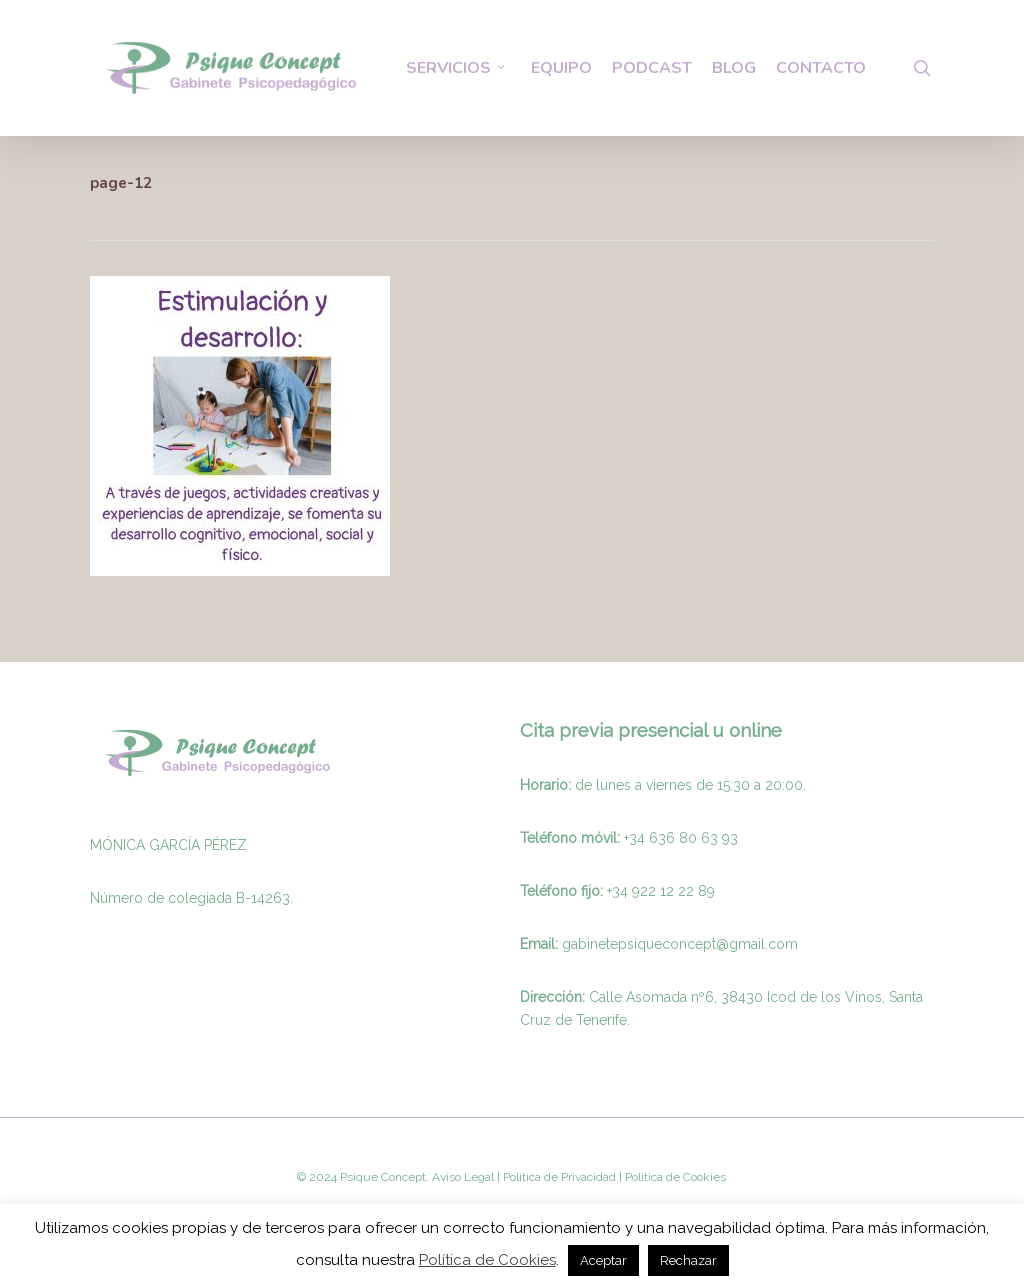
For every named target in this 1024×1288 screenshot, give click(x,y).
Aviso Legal (463, 1177)
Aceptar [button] (603, 1260)
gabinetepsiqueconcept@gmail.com (680, 944)
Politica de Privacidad (558, 1177)
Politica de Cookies (674, 1177)
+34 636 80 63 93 (681, 838)
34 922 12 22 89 (663, 891)
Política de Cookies (487, 1260)
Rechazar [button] (688, 1260)
